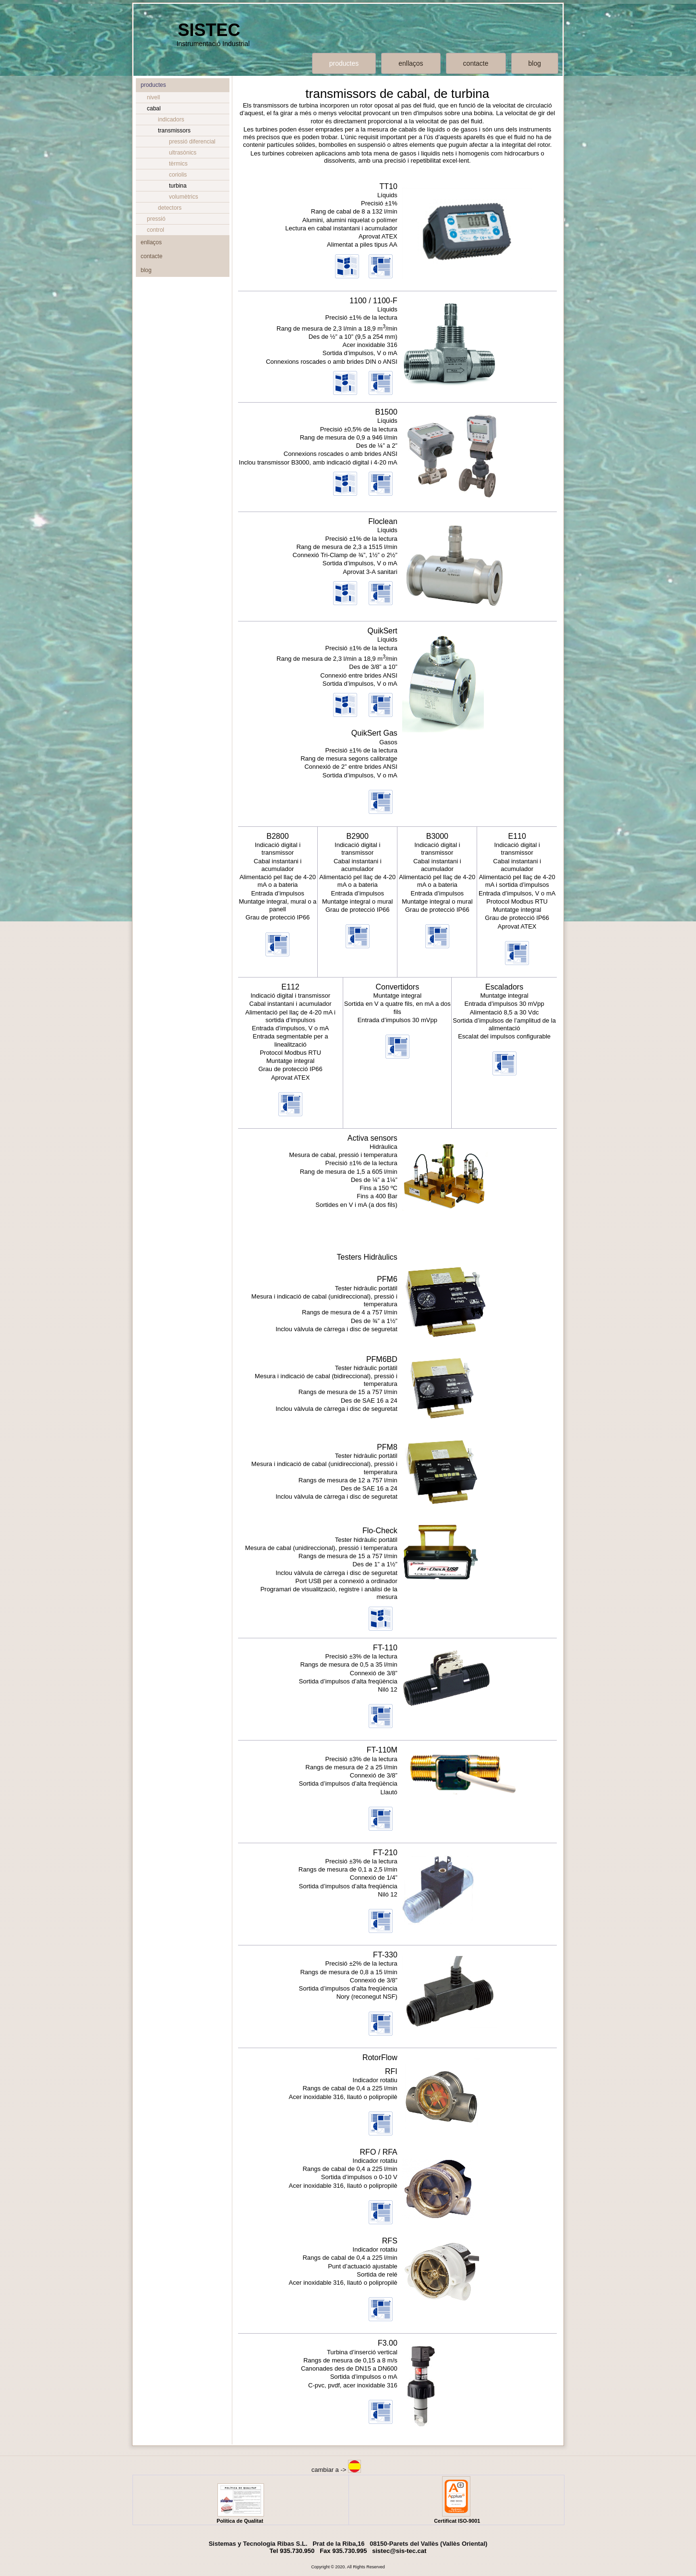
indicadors (171, 119)
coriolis (178, 174)
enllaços (410, 63)
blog (534, 63)
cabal (154, 108)
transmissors (174, 130)
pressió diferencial (192, 141)
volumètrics (183, 196)
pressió (156, 218)
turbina (178, 185)
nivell (153, 97)
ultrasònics (182, 152)
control (155, 230)
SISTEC (209, 30)
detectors (169, 207)
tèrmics (178, 163)
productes (344, 63)
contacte (476, 63)
